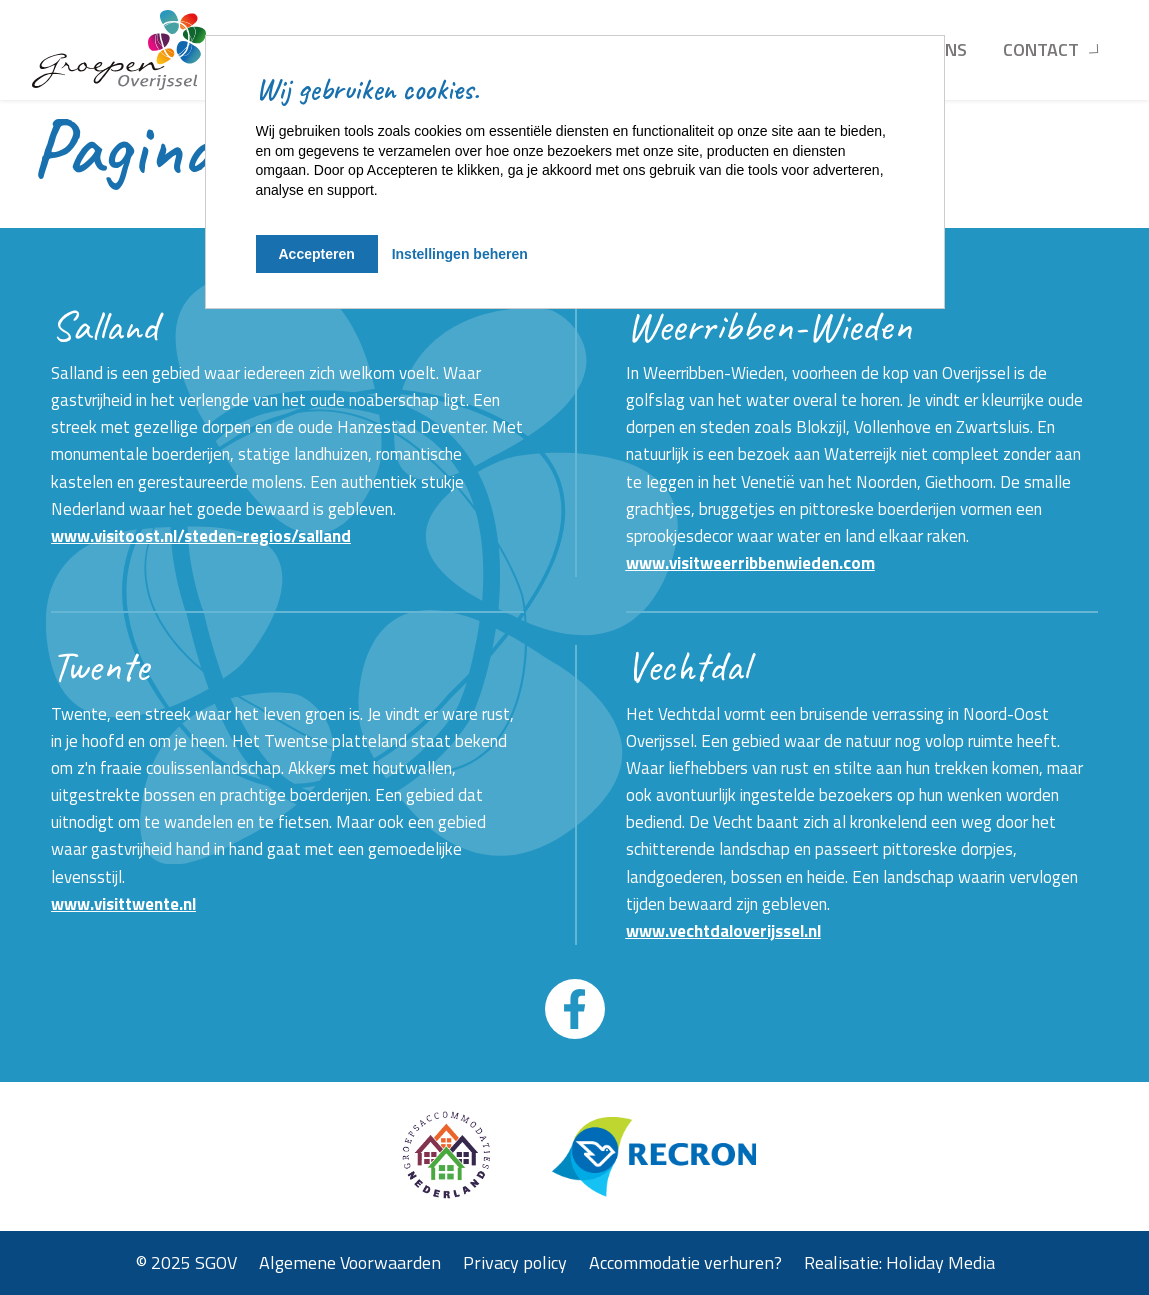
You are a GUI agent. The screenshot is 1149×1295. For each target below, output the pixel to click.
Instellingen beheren (460, 254)
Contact (1041, 49)
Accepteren (317, 254)
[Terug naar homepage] (119, 50)
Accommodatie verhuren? (685, 1262)
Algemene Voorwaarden (350, 1262)
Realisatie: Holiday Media (899, 1262)
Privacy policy (515, 1262)
